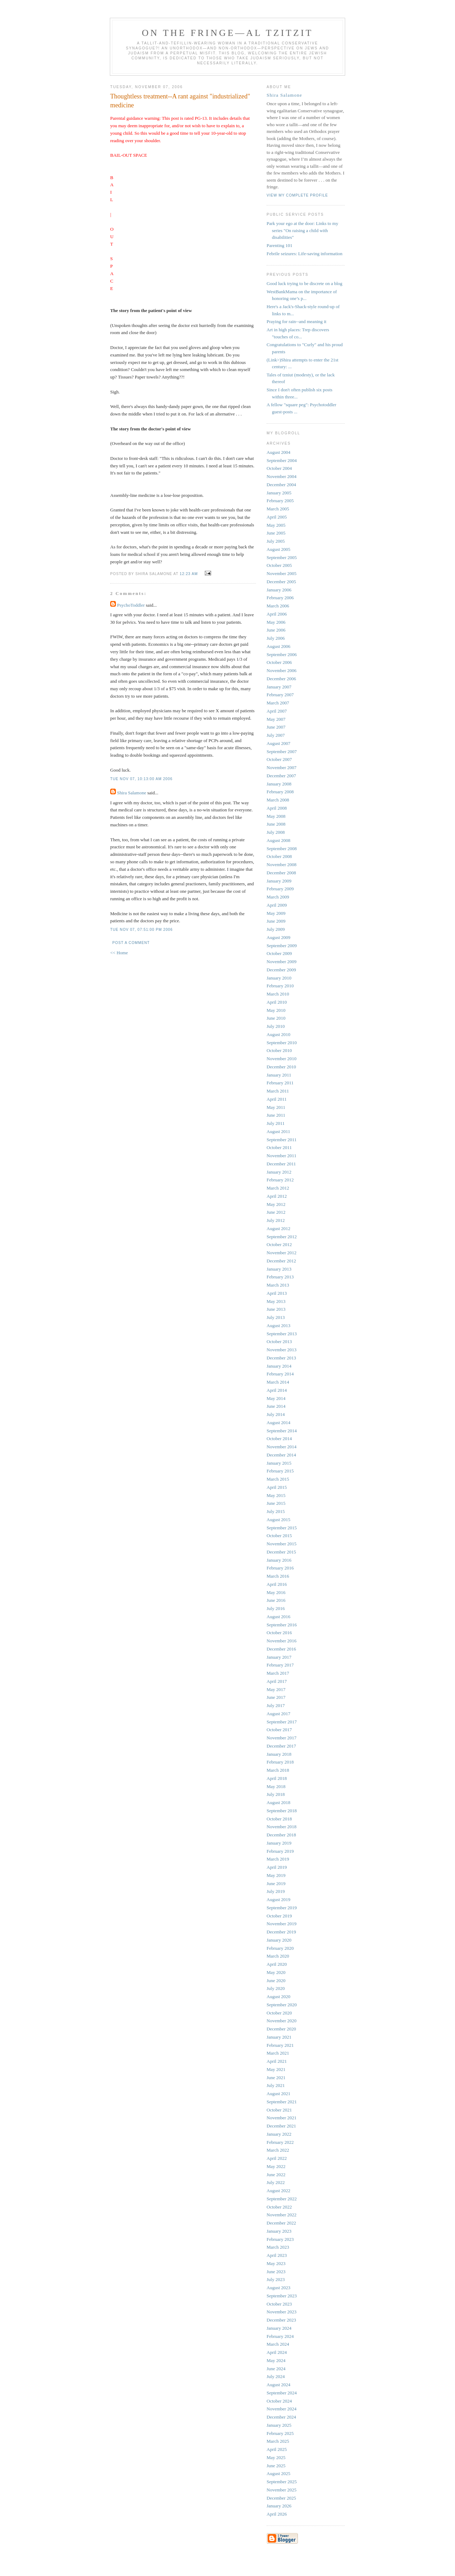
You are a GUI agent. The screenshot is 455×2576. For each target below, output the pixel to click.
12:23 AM (189, 574)
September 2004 (282, 460)
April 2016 (277, 1584)
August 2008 (278, 840)
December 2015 (281, 1552)
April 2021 (277, 2061)
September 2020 (282, 2004)
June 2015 (276, 1503)
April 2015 (277, 1487)
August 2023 (278, 2287)
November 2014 (281, 1446)
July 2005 (276, 541)
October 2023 (279, 2304)
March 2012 (278, 1188)
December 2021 (281, 2126)
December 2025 (281, 2498)
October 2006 (279, 662)
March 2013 (278, 1285)
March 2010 (278, 994)
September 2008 (282, 848)
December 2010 (281, 1066)
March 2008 (278, 800)
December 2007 (281, 775)
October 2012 (279, 1244)
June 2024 (276, 2368)
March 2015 (278, 1479)
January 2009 (279, 881)
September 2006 (282, 654)
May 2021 (276, 2069)
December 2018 (281, 1834)
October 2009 (279, 953)
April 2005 (277, 517)
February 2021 (280, 2045)
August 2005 (278, 549)
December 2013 (281, 1358)
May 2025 (276, 2457)
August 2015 (278, 1519)
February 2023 (280, 2239)
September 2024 (282, 2392)
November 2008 (281, 864)
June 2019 (276, 1883)
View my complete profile (297, 195)
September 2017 (282, 1721)
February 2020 (280, 1948)
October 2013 (279, 1341)
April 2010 (277, 1002)
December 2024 (281, 2417)
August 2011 (278, 1131)
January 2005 (279, 492)
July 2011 (275, 1123)
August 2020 (278, 1996)
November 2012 (281, 1252)
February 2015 (280, 1471)
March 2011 (278, 1091)
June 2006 (276, 630)
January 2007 (279, 686)
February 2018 (280, 1762)
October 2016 (279, 1632)
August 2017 (278, 1713)
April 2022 (277, 2158)
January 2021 (279, 2037)
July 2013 (276, 1317)
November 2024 (281, 2408)
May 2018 (276, 1786)
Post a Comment (131, 943)
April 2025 (277, 2449)
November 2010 (281, 1058)
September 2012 (282, 1236)
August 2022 (278, 2190)
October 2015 (279, 1535)
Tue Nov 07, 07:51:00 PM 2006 (141, 930)
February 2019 (280, 1851)
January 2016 (279, 1560)
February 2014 (280, 1373)
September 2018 (282, 1810)
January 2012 (279, 1172)
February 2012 (280, 1179)
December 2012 (281, 1260)
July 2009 (276, 929)
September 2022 (282, 2198)
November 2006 (281, 670)
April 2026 (277, 2514)
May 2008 (276, 816)
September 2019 (282, 1907)
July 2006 (276, 638)
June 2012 (276, 1212)
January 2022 (279, 2134)
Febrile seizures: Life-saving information (304, 253)
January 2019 (279, 1843)
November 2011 (281, 1155)
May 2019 (276, 1875)
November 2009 (281, 961)
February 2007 (280, 694)
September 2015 (282, 1527)
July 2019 (276, 1891)
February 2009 (280, 888)
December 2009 (281, 969)
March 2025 (278, 2441)
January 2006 (279, 589)
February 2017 (280, 1665)
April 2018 (277, 1778)
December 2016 (281, 1649)
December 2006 (281, 678)
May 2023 (276, 2263)
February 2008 (280, 791)
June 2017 (276, 1697)
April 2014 (277, 1390)
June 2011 (276, 1115)
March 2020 (278, 1956)
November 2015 (281, 1543)
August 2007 (278, 743)
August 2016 (278, 1616)
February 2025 (280, 2433)
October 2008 (279, 856)
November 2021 (281, 2117)
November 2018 (281, 1826)
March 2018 (278, 1770)
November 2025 (281, 2489)
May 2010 (276, 1010)
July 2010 (276, 1026)
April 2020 (277, 1964)
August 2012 (278, 1228)
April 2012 (277, 1196)
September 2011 (281, 1139)
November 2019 (281, 1923)
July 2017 (276, 1705)
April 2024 (277, 2352)
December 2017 (281, 1746)
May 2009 (276, 913)
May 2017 (276, 1689)
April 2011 (277, 1099)
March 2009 (278, 897)
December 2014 (281, 1455)
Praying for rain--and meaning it (296, 321)
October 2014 (279, 1438)
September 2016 (282, 1624)
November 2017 (281, 1737)
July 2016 (276, 1608)
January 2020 (279, 1940)
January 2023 (279, 2231)
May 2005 (276, 525)
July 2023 (276, 2279)
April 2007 (277, 711)
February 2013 (280, 1276)
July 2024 (276, 2376)
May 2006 (276, 622)
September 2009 (282, 945)
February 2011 (280, 1082)
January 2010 (279, 978)
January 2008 (279, 784)
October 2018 (279, 1818)
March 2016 (278, 1576)
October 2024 (279, 2401)
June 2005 (276, 533)
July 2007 (276, 735)
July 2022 (276, 2182)
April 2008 (277, 808)
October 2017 (279, 1729)
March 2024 (278, 2344)
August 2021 (278, 2093)
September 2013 (282, 1333)
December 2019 (281, 1931)
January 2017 (279, 1657)
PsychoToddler (131, 605)
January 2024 (279, 2328)
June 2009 (276, 921)
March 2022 (278, 2150)
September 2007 (282, 751)
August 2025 (278, 2473)
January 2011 (279, 1075)
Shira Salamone (131, 792)
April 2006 (277, 614)
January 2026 (279, 2505)
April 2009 (277, 905)
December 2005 (281, 581)
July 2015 (276, 1511)
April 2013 (277, 1293)
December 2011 (281, 1163)
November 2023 (281, 2311)
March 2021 (278, 2053)
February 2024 (280, 2336)
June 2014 (276, 1406)
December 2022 (281, 2223)
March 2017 (278, 1673)
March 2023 (278, 2247)
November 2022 (281, 2214)
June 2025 (276, 2465)
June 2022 (276, 2174)
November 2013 (281, 1349)
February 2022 (280, 2142)
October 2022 (279, 2207)
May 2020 (276, 1972)
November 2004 (281, 476)
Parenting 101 (280, 245)
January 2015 (279, 1463)
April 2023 (277, 2255)
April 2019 (277, 1867)
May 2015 (276, 1495)
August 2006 (278, 646)
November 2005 (281, 573)
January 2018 (279, 1754)
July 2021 (276, 2085)
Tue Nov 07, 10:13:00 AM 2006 (141, 779)
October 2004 (279, 468)
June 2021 (276, 2077)
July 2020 (276, 1988)
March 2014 (278, 1382)
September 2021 (282, 2101)
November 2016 (281, 1640)
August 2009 (278, 937)
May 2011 (276, 1107)
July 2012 (276, 1220)
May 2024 (276, 2360)
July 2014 (276, 1414)
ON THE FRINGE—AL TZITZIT (227, 33)
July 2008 (276, 832)
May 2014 (276, 1398)
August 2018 (278, 1802)
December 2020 (281, 2029)
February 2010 (280, 985)
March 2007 (278, 702)
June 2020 (276, 1980)
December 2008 (281, 872)
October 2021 (279, 2110)
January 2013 (279, 1269)
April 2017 (277, 1681)
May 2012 (276, 1204)
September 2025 (282, 2481)
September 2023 (282, 2295)
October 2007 (279, 759)
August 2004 (278, 452)
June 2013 (276, 1309)
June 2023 (276, 2271)
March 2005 (278, 508)
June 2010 (276, 1018)
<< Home (119, 952)
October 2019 (279, 1915)
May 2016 (276, 1592)
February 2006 (280, 597)
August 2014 (278, 1422)
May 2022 (276, 2166)
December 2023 (281, 2320)
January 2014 (279, 1366)
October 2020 (279, 2013)
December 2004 (281, 484)
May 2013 (276, 1301)
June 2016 (276, 1600)
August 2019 (278, 1899)
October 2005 (279, 565)
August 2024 (278, 2384)
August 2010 (278, 1034)
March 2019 (278, 1859)
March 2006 (278, 605)
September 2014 (282, 1430)
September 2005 (282, 557)
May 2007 (276, 719)
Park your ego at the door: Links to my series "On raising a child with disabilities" (302, 230)
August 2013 (278, 1325)
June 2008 (276, 824)
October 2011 (279, 1147)
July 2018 (276, 1794)
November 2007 (281, 767)
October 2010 (279, 1050)
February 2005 (280, 500)
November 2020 (281, 2020)
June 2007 (276, 727)
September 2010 (282, 1042)
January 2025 (279, 2425)
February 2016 (280, 1568)
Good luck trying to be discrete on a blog (304, 283)
